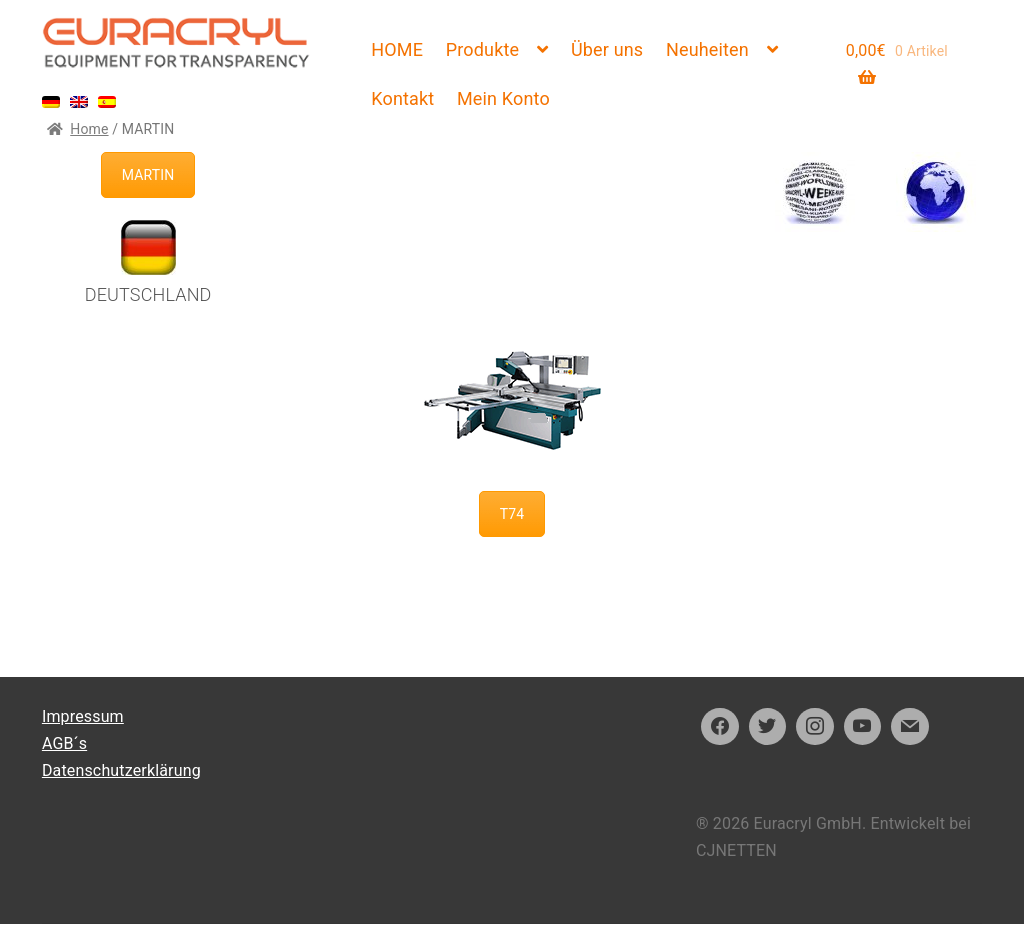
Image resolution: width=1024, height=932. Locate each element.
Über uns (607, 49)
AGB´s (64, 743)
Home (89, 129)
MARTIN (148, 175)
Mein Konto (503, 98)
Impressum (83, 716)
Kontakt (402, 98)
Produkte (482, 49)
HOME (397, 49)
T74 (512, 514)
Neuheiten (707, 49)
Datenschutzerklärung (121, 770)
